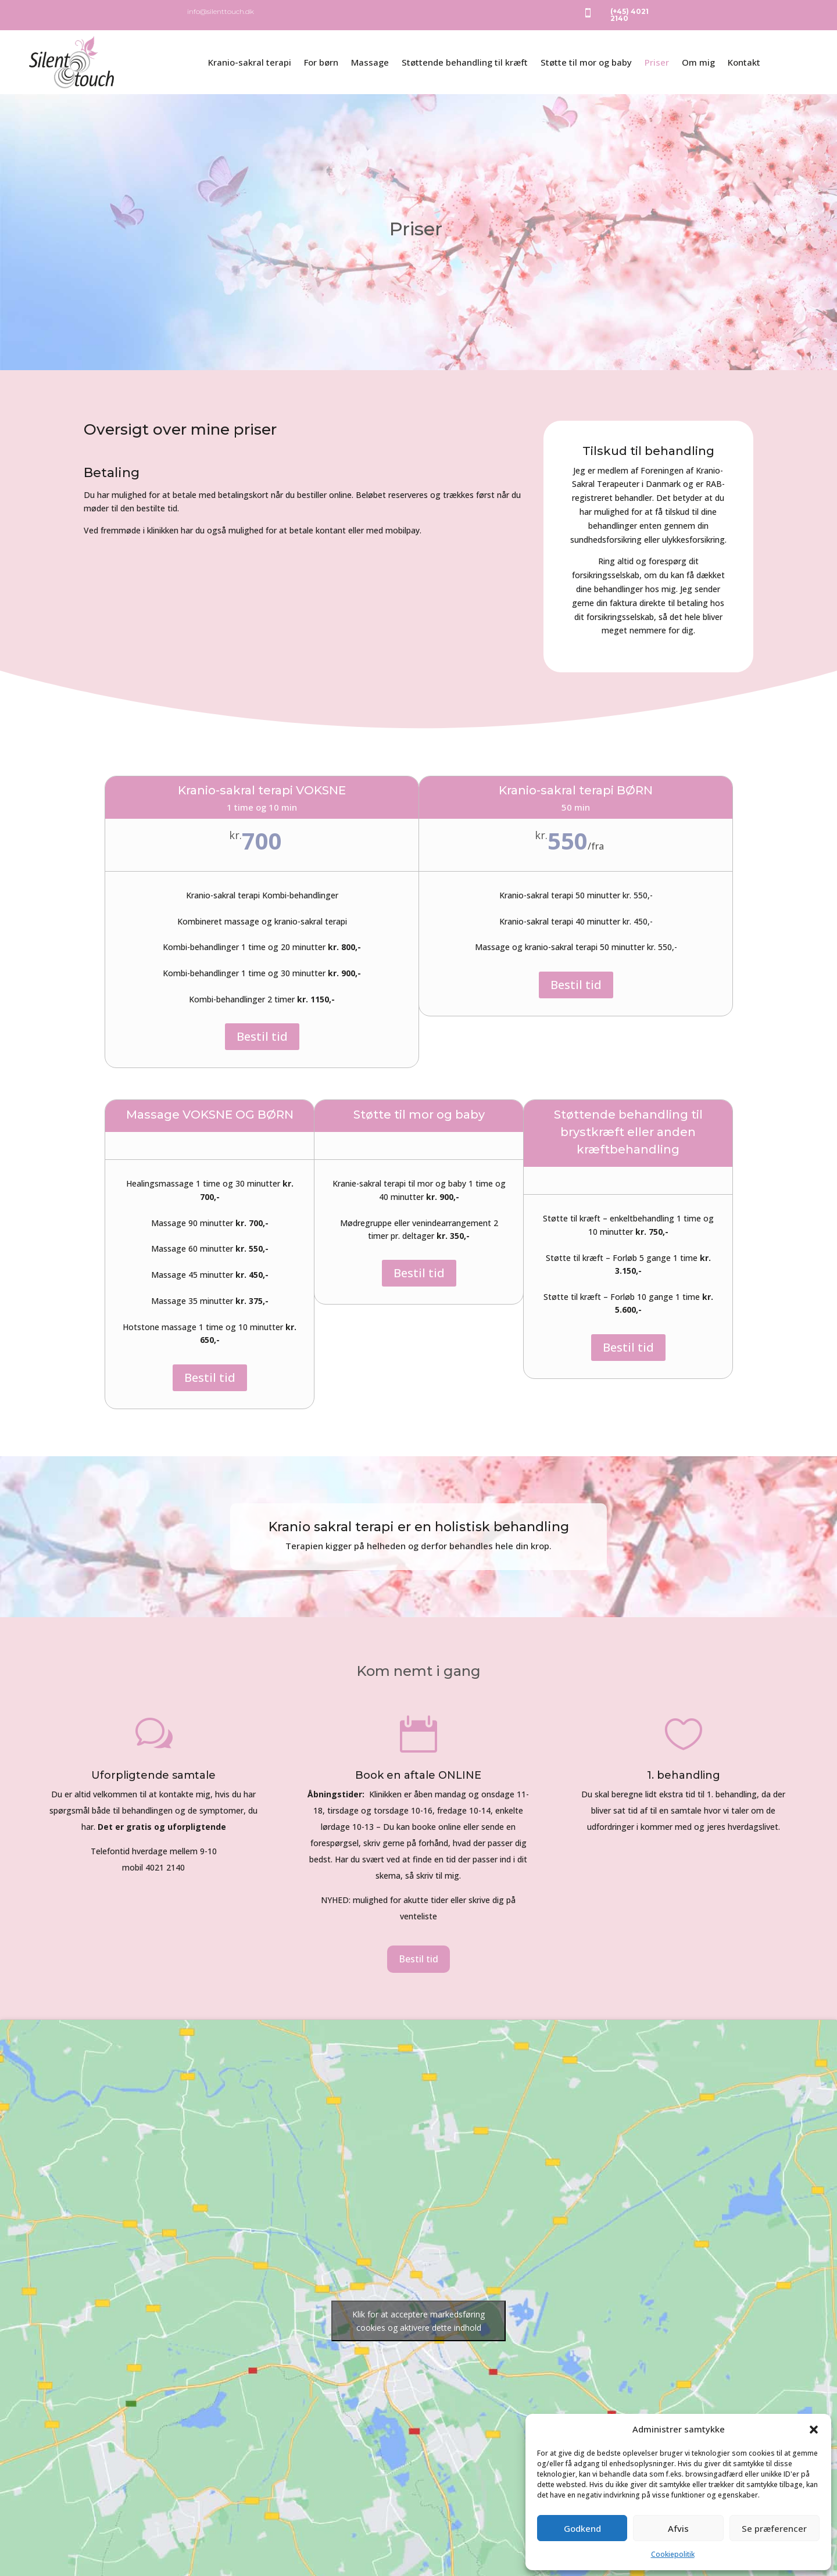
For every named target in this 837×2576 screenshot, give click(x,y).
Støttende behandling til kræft (465, 62)
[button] (814, 2429)
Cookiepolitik (673, 2554)
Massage (370, 62)
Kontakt (744, 62)
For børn (321, 62)
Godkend (582, 2528)
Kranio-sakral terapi (249, 62)
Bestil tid (262, 1036)
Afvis (678, 2528)
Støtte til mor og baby (586, 62)
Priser (657, 62)
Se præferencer (774, 2528)
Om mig (698, 62)
